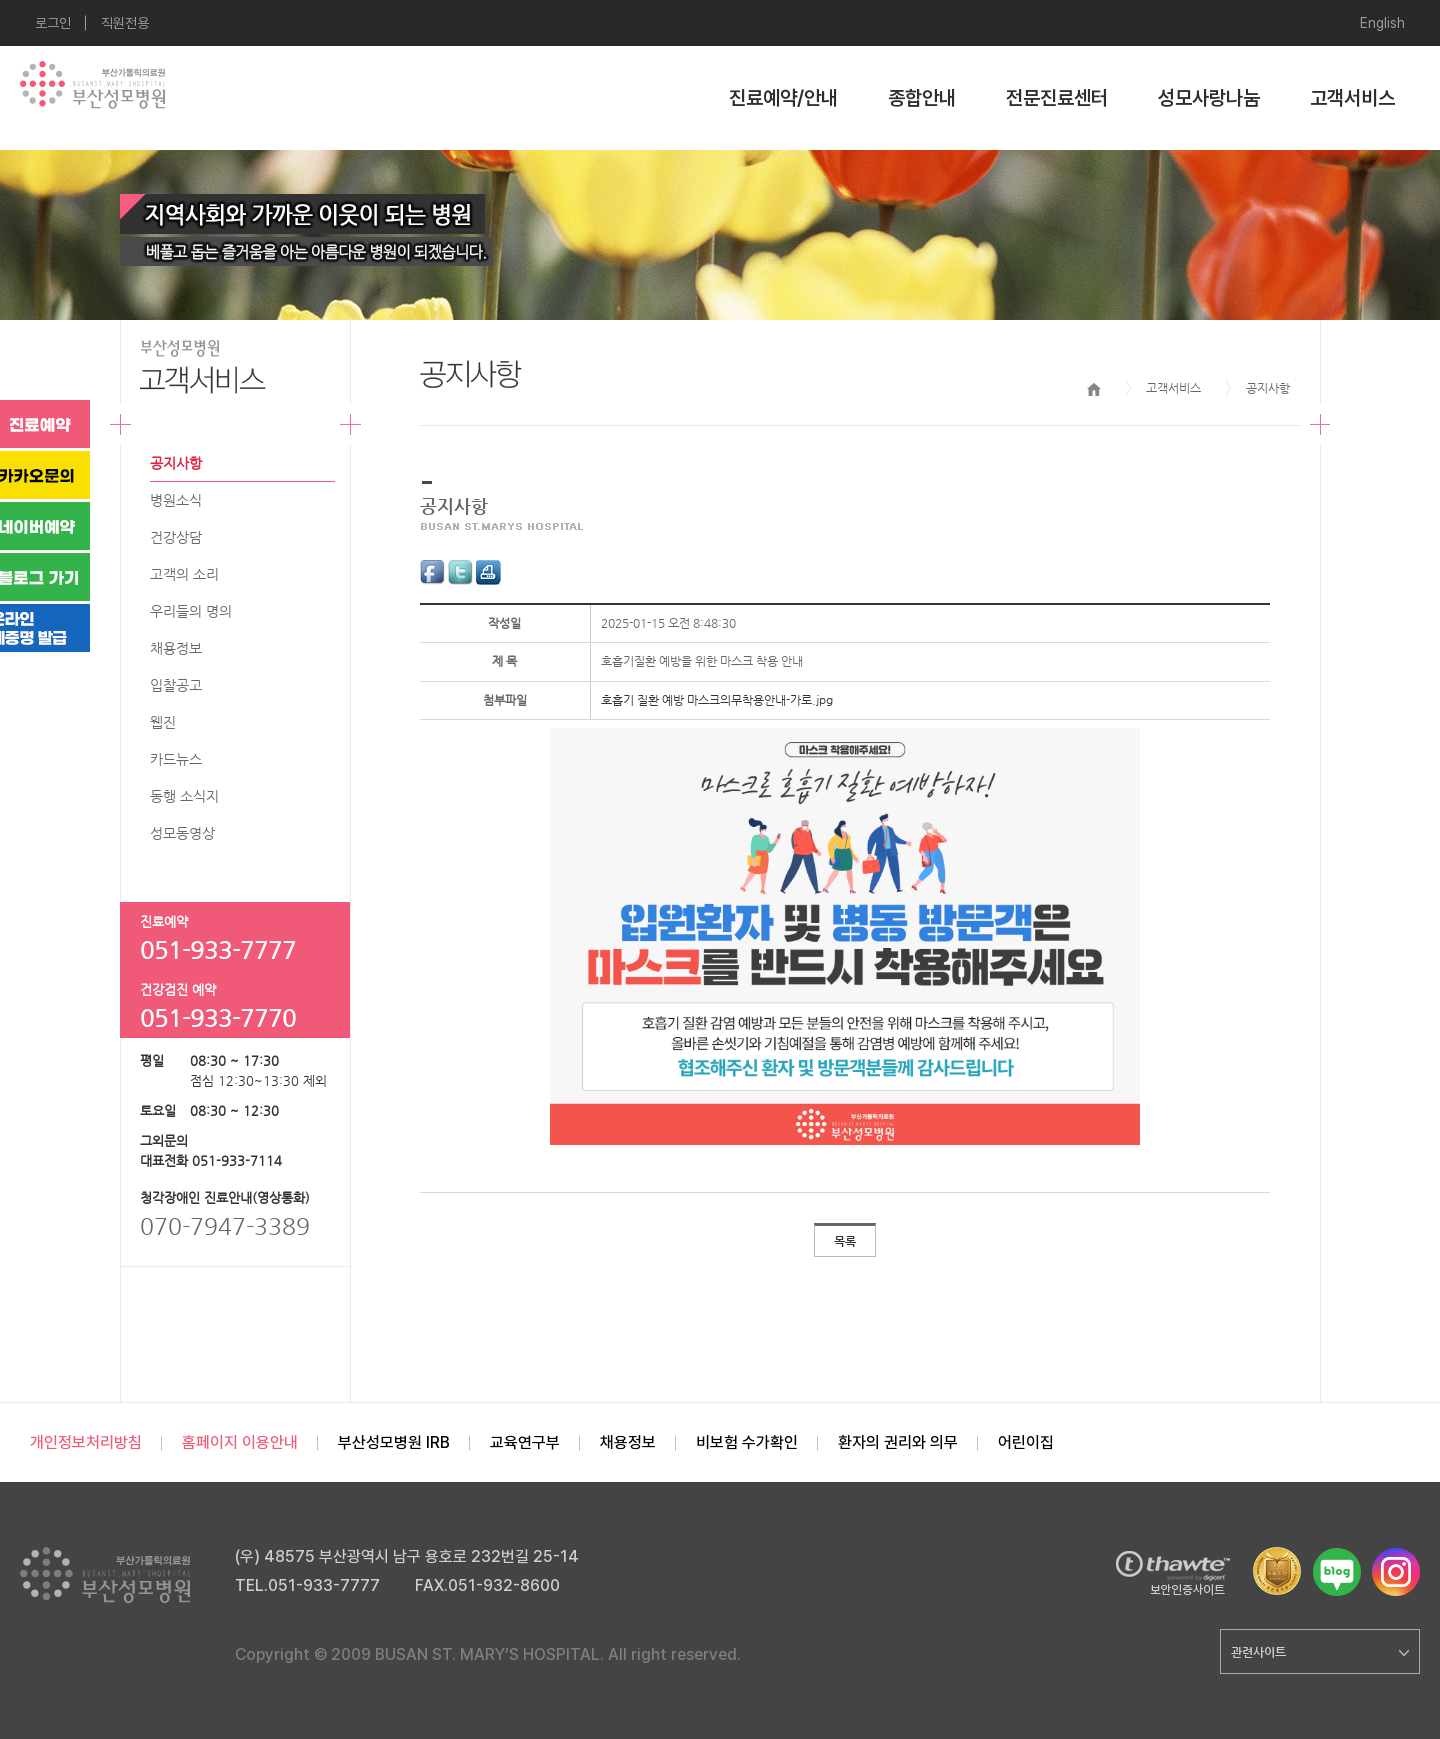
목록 (845, 1241)
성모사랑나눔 (1209, 98)
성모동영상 (182, 833)
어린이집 (1026, 1442)
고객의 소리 (184, 574)
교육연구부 (525, 1442)
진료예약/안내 (783, 98)
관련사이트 (1320, 1652)
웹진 (163, 722)
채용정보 (176, 648)
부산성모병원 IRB (394, 1442)
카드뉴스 (176, 759)
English (1382, 23)
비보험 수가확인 (747, 1442)
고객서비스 (1352, 98)
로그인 (53, 23)
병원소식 (176, 500)
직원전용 (125, 23)
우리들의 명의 (191, 611)
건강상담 (176, 537)
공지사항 (176, 463)
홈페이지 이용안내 (240, 1442)
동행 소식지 (184, 796)
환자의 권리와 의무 (898, 1442)
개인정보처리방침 (86, 1442)
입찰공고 (176, 685)
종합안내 (922, 98)
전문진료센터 (1057, 98)
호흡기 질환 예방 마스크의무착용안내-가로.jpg (717, 700)
